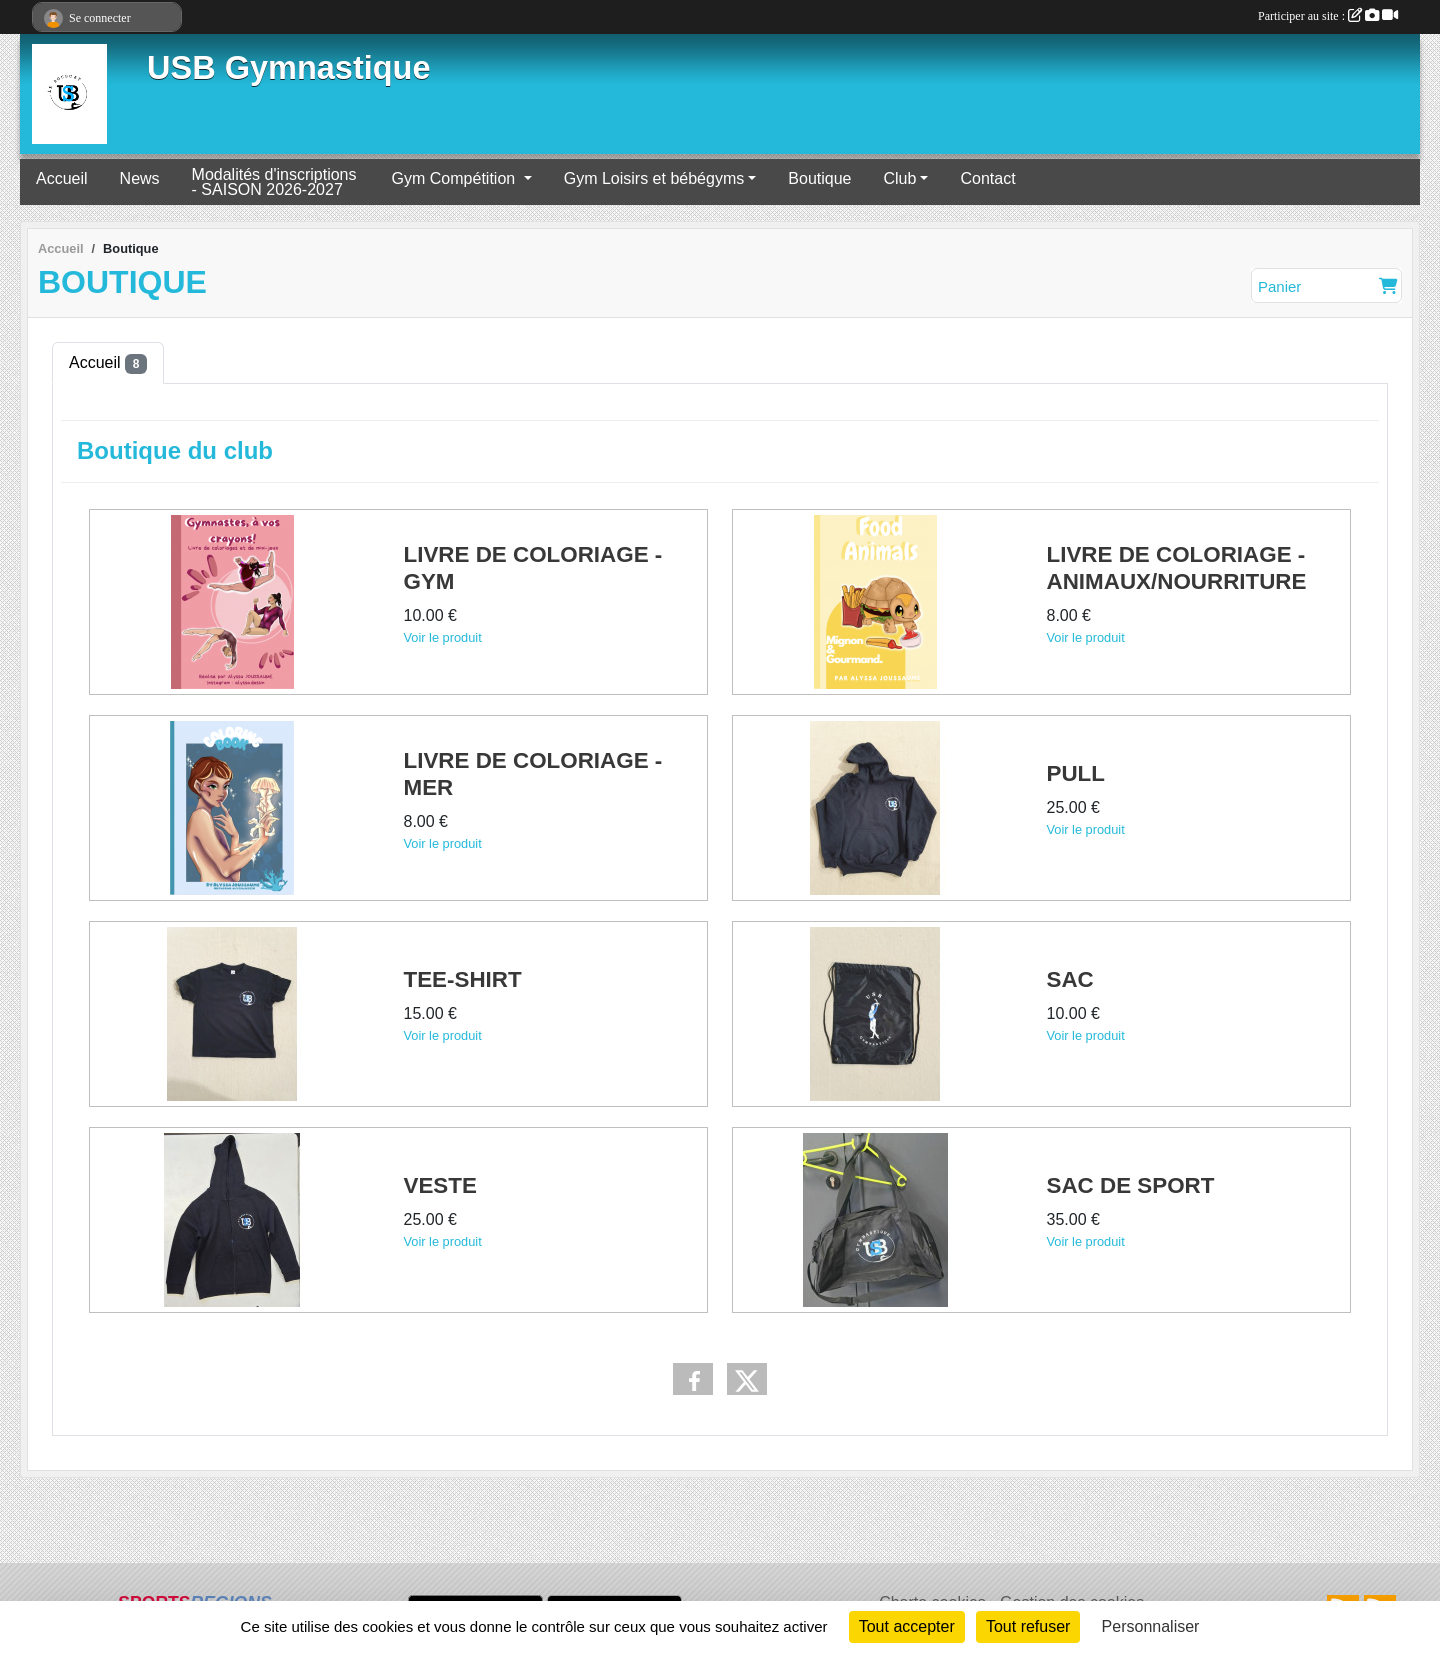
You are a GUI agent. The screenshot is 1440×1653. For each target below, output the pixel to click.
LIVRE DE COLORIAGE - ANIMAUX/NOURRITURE (1177, 568)
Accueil (62, 178)
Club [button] (899, 178)
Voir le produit (443, 636)
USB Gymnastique (289, 68)
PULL (1076, 773)
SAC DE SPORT (1131, 1185)
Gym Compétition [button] (456, 178)
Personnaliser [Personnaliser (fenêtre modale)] (1151, 1626)
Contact (987, 178)
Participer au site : (1328, 16)
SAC (1070, 979)
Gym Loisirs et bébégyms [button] (654, 178)
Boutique (819, 178)
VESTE (440, 1185)
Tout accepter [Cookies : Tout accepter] (907, 1626)
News (140, 178)
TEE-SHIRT (463, 979)
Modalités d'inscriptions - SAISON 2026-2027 (274, 182)
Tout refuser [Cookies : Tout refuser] (1028, 1626)
